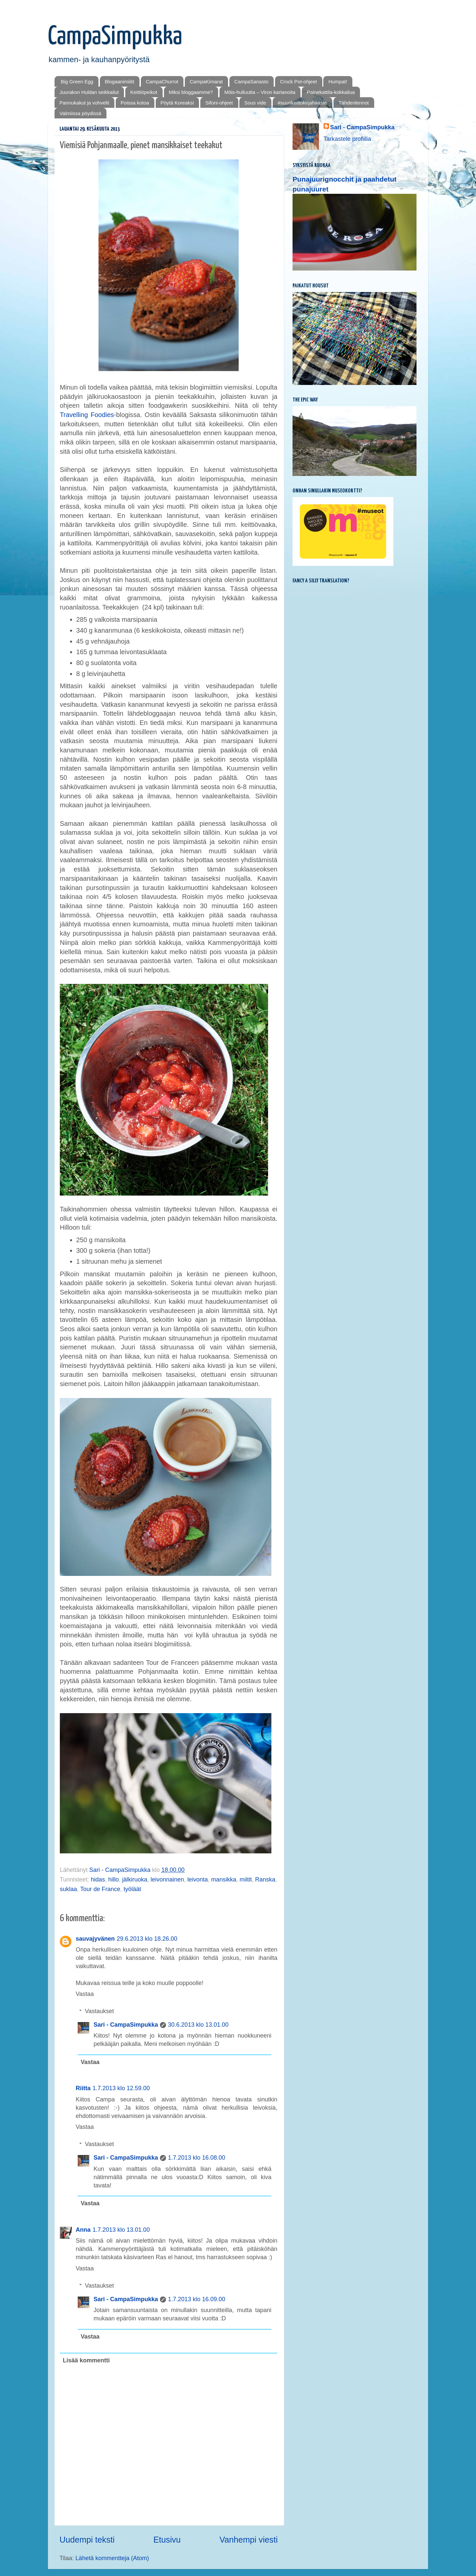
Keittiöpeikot (143, 92)
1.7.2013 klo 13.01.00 (121, 2229)
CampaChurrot (162, 81)
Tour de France (100, 1889)
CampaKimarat (206, 81)
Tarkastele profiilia (347, 139)
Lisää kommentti (86, 2360)
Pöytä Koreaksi (177, 103)
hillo (113, 1879)
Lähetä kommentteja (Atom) (112, 2558)
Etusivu (167, 2539)
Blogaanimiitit (119, 81)
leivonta (197, 1879)
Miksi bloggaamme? (191, 92)
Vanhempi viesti (248, 2539)
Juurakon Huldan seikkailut (89, 92)
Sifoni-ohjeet (219, 103)
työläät (132, 1889)
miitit (246, 1879)
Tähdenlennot (353, 103)
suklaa (68, 1889)
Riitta (83, 2088)
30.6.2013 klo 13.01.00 (198, 2024)
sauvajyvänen (95, 1938)
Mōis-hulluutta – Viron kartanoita (260, 92)
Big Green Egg (77, 81)
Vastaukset (99, 2011)
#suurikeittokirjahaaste (302, 103)
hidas (98, 1879)
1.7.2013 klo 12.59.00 (121, 2088)
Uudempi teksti (87, 2539)
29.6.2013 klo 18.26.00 (147, 1938)
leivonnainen (167, 1879)
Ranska (265, 1879)
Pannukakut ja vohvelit (84, 103)
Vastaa (85, 1994)
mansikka (223, 1879)
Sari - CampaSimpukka (126, 2024)
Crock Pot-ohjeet (298, 81)
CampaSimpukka (115, 36)
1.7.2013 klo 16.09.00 (196, 2299)
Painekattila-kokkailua (331, 92)
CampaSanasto (251, 81)
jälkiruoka (134, 1879)
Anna (83, 2229)
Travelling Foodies (87, 414)
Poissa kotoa (135, 103)
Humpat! (337, 81)
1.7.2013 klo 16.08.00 (196, 2157)
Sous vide (255, 103)
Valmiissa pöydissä (80, 113)
